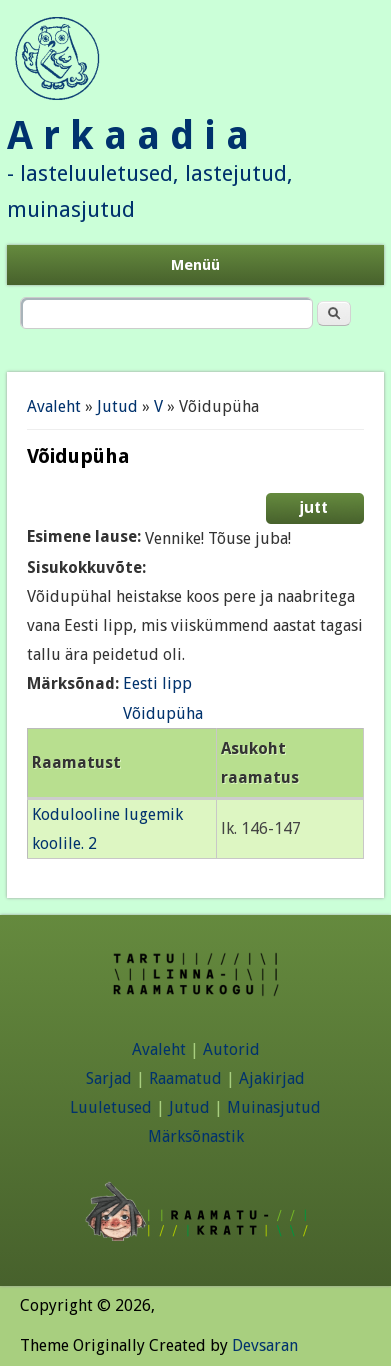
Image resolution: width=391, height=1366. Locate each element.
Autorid (231, 1049)
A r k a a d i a (128, 135)
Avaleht (54, 406)
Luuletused (111, 1107)
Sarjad (109, 1078)
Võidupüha (163, 713)
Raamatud (185, 1078)
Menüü (195, 265)
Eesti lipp (157, 683)
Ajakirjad (272, 1078)
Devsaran (265, 1345)
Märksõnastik (196, 1136)
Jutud (117, 406)
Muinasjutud (274, 1107)
